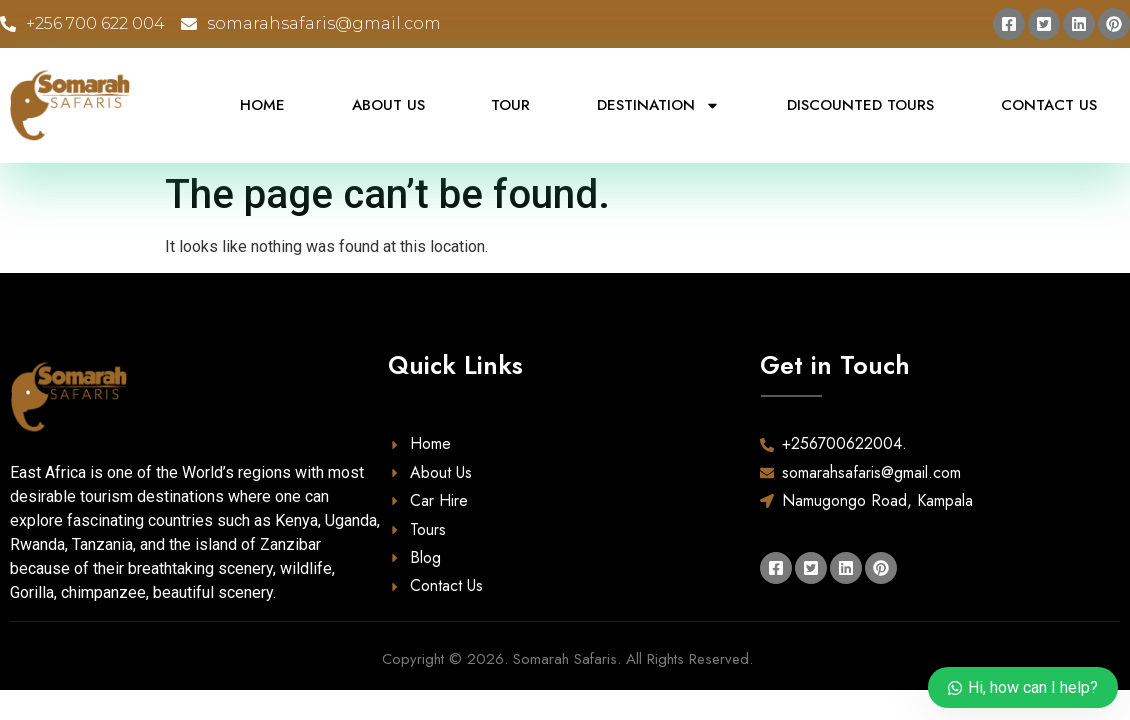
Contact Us (1049, 105)
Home (262, 105)
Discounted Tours (860, 105)
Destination (658, 105)
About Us (388, 105)
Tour (510, 105)
